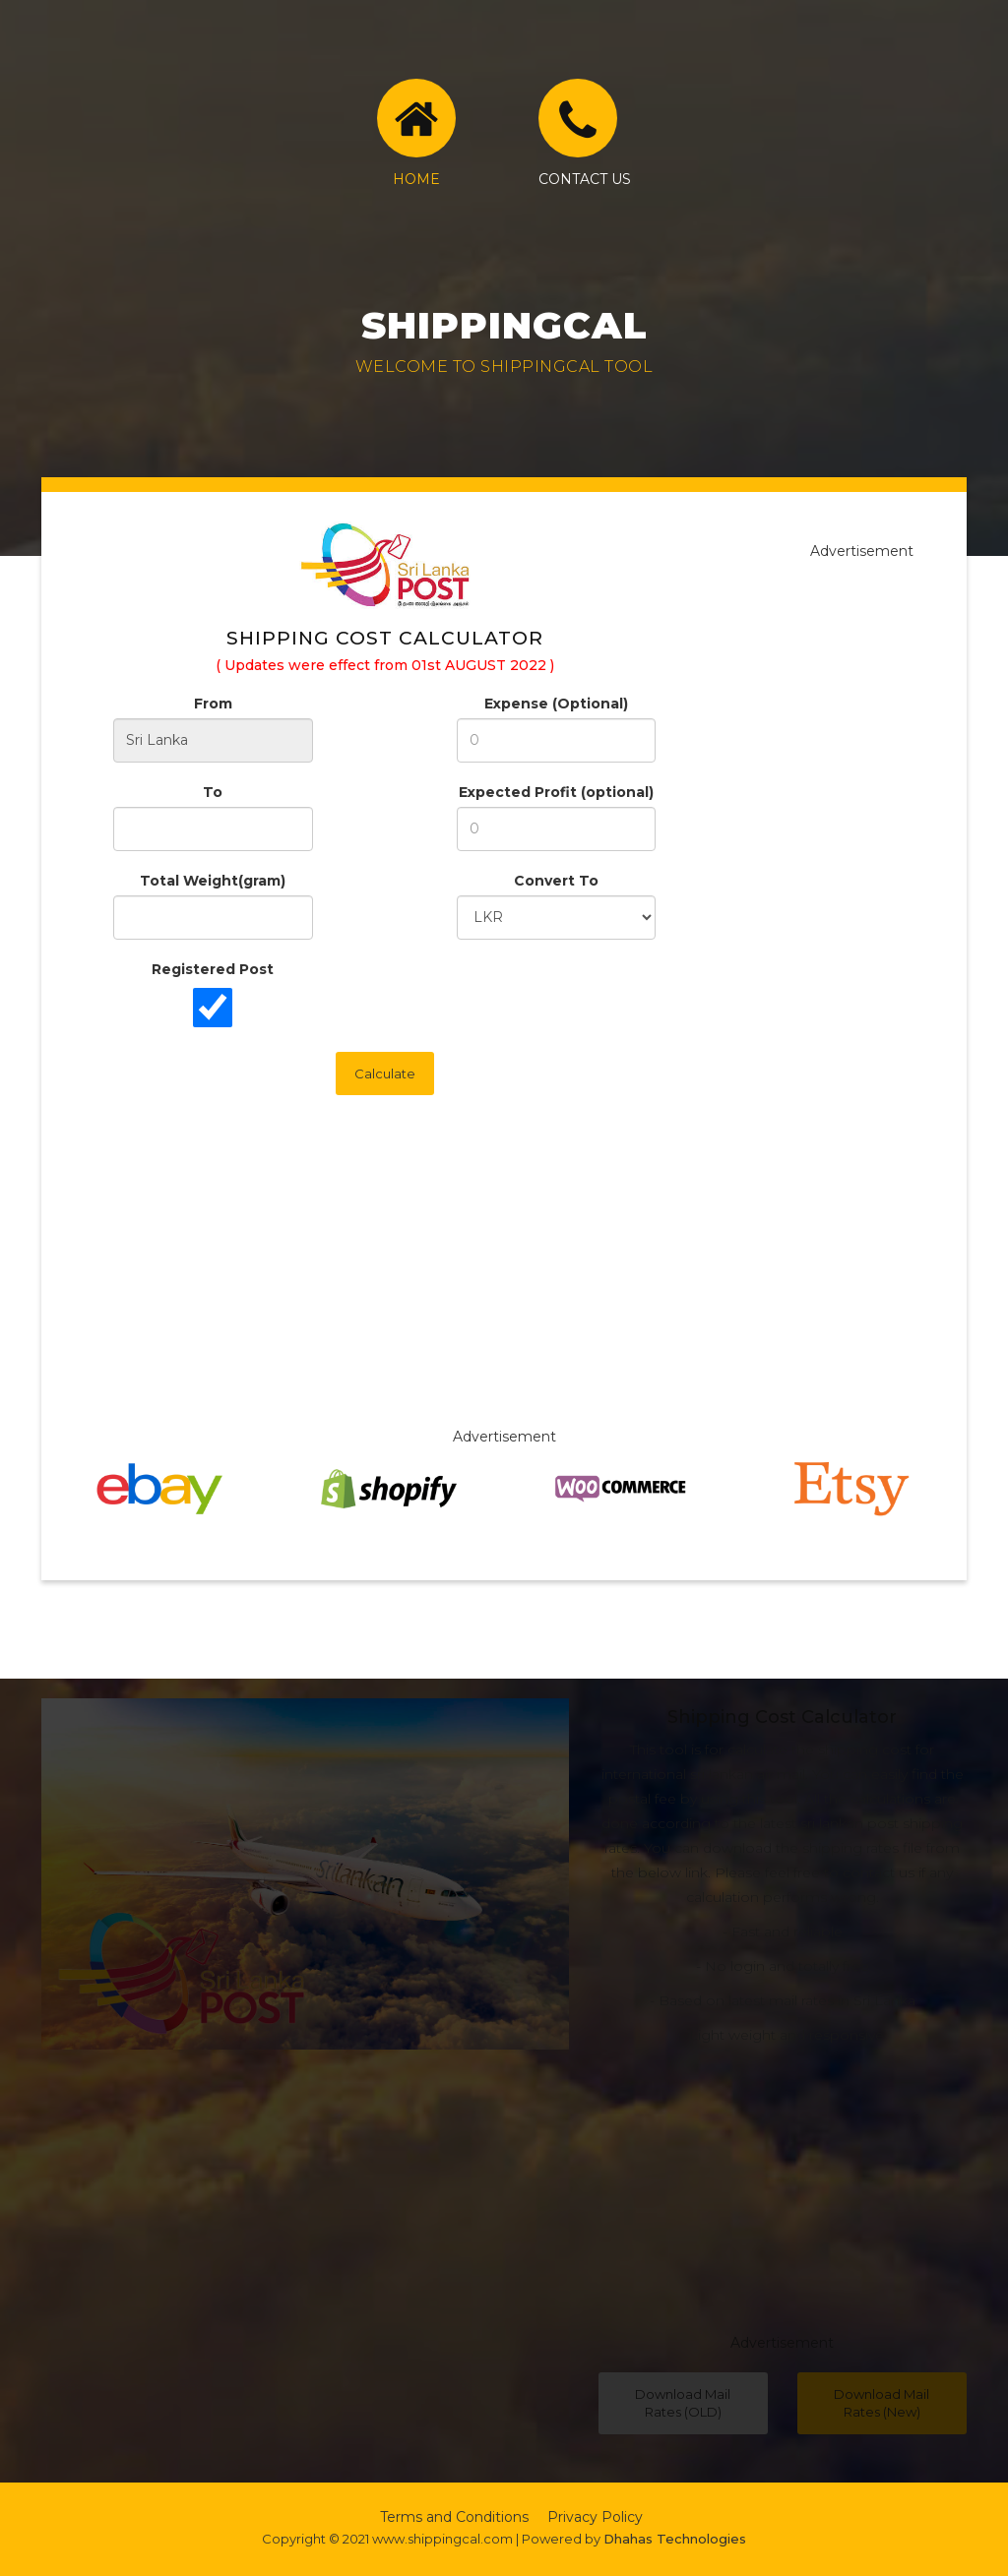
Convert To (556, 880)
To (212, 792)
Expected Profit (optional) (556, 792)
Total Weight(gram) (212, 880)
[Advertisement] (504, 1289)
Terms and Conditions (454, 2517)
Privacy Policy (595, 2517)
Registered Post (213, 969)
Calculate (384, 1073)
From (213, 703)
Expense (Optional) (556, 703)
